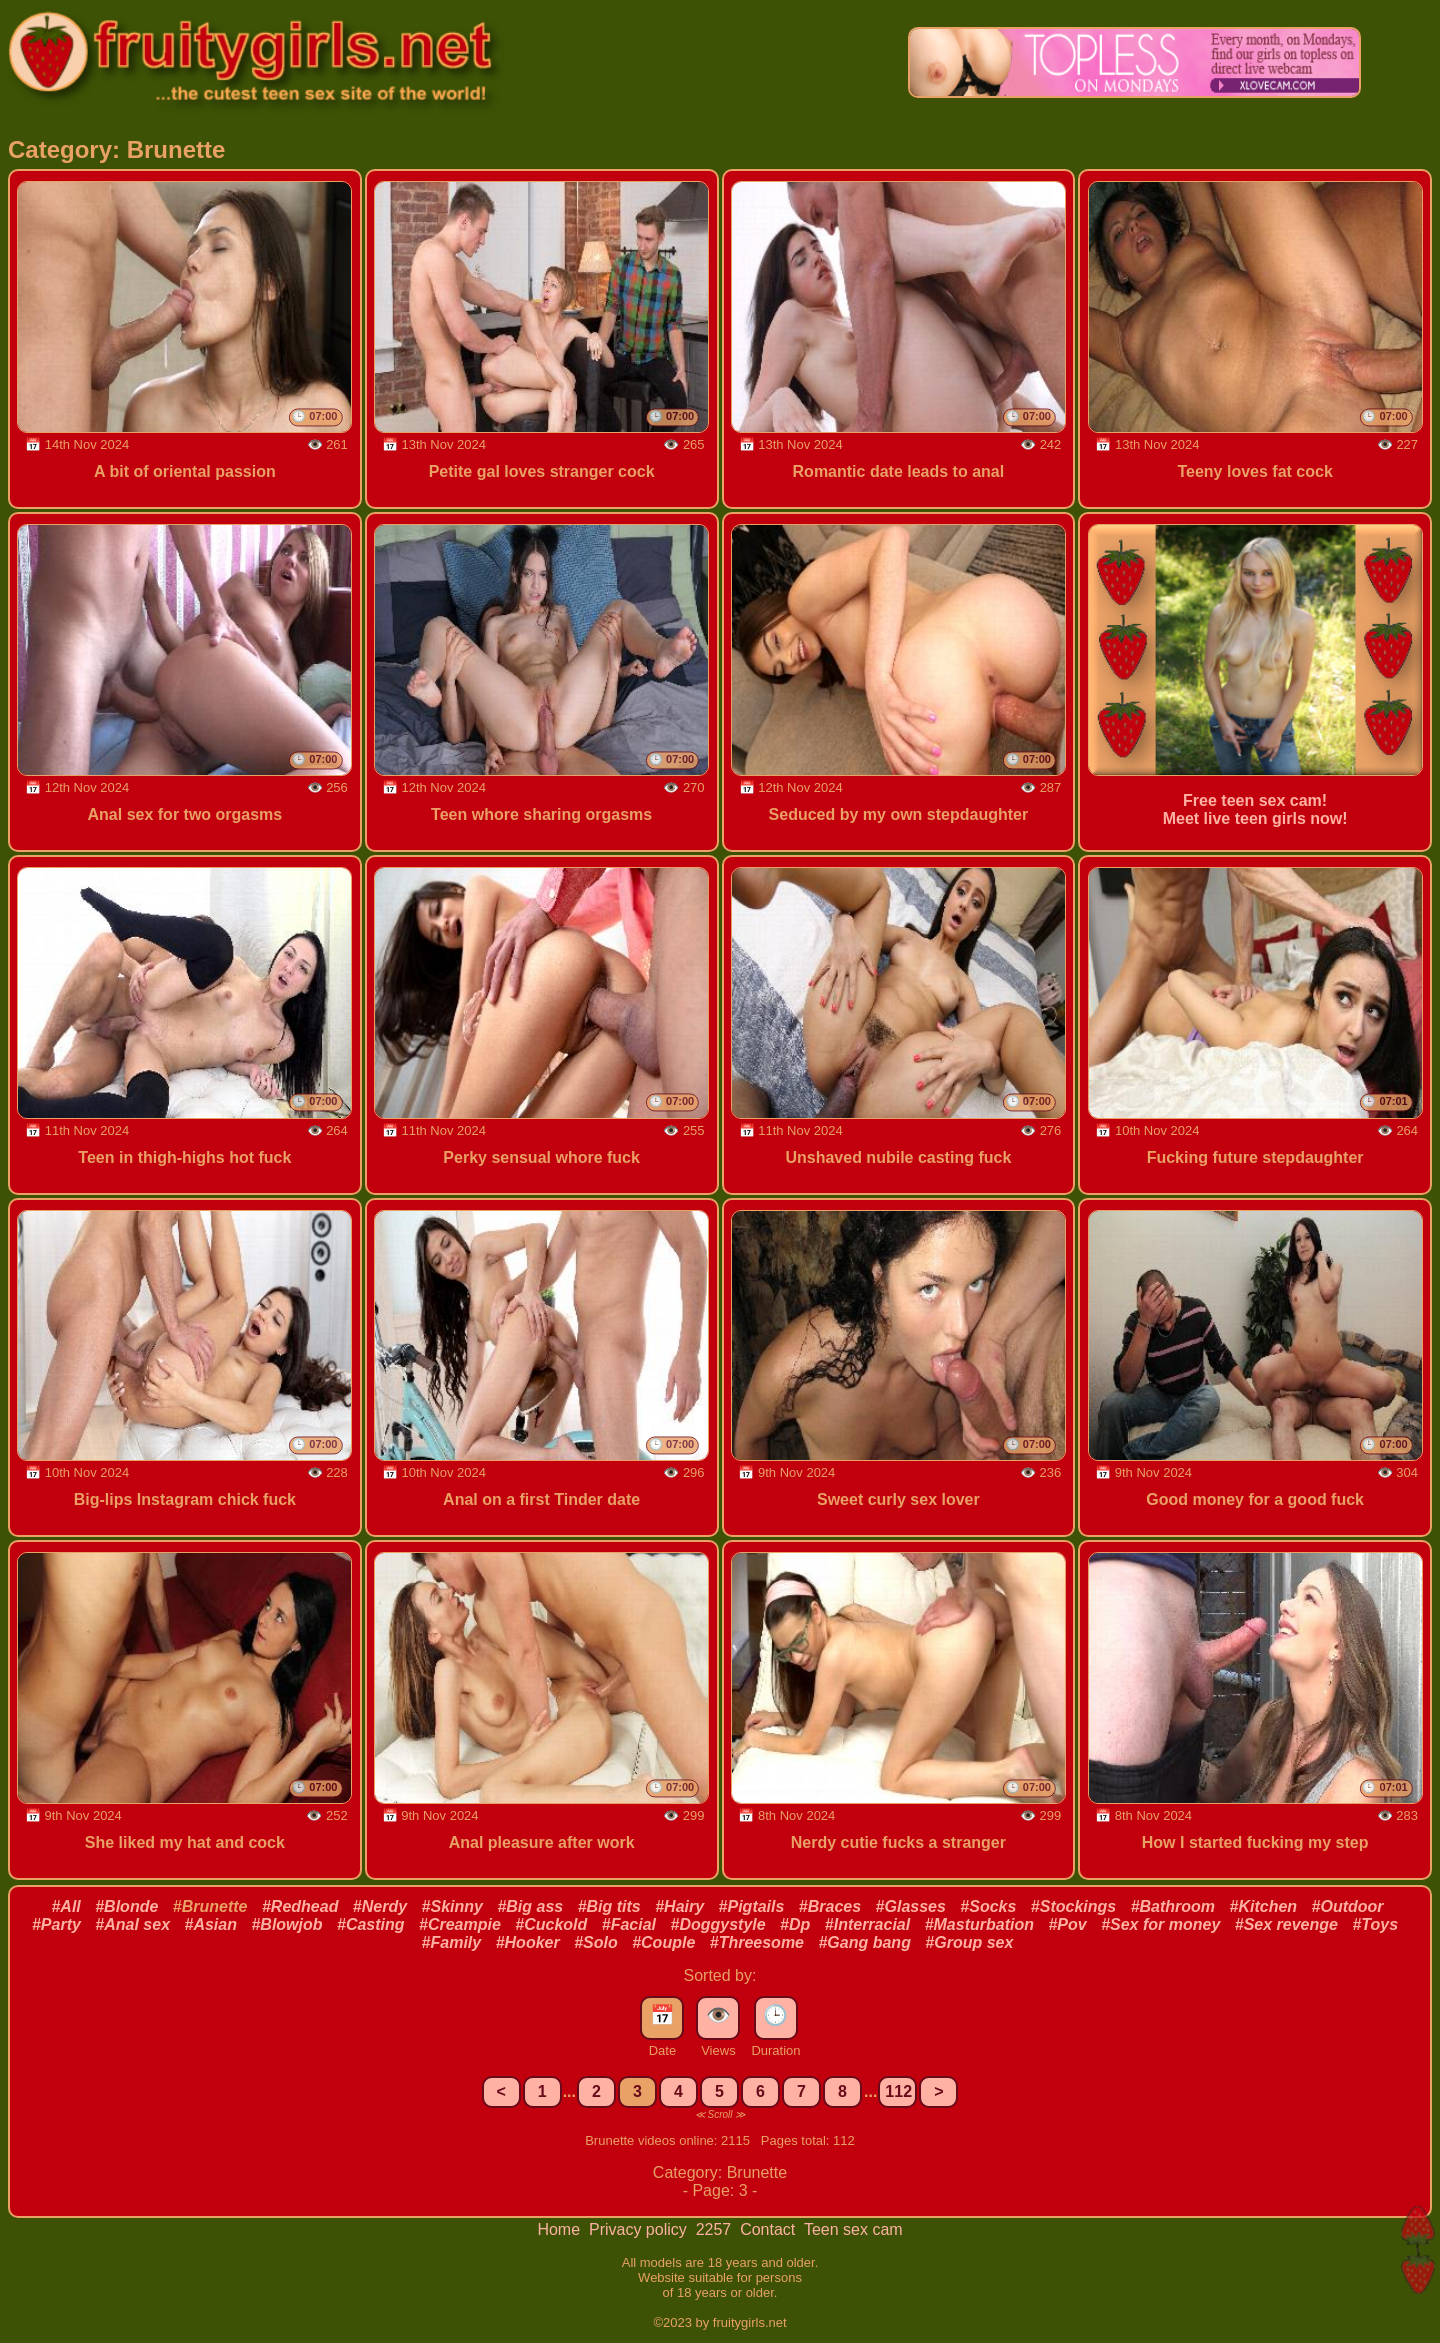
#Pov (1067, 1924)
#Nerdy (380, 1906)
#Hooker (528, 1942)
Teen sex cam (853, 2229)
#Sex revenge (1286, 1924)
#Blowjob (286, 1924)
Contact (770, 2229)
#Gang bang (864, 1942)
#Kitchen (1264, 1906)
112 (898, 2091)
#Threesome (757, 1942)
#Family (452, 1942)
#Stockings (1073, 1906)
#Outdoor (1348, 1906)
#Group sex (969, 1942)
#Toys (1375, 1924)
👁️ (718, 2015)
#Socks (988, 1906)
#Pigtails (752, 1906)
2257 (716, 2229)
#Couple (663, 1942)
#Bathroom (1173, 1906)
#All (65, 1906)
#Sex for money (1160, 1924)
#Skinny (452, 1906)
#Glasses (911, 1906)
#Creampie (460, 1924)
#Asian (211, 1924)
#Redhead (300, 1906)
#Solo (596, 1942)
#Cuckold (551, 1924)
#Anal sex (132, 1924)
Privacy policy (640, 2229)
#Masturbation (979, 1924)
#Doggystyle (718, 1924)
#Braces (830, 1906)
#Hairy (679, 1906)
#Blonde (126, 1906)
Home (560, 2229)
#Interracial (867, 1924)
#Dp (795, 1924)
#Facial (629, 1924)
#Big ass (530, 1906)
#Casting (371, 1924)
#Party (56, 1924)
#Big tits (609, 1906)
